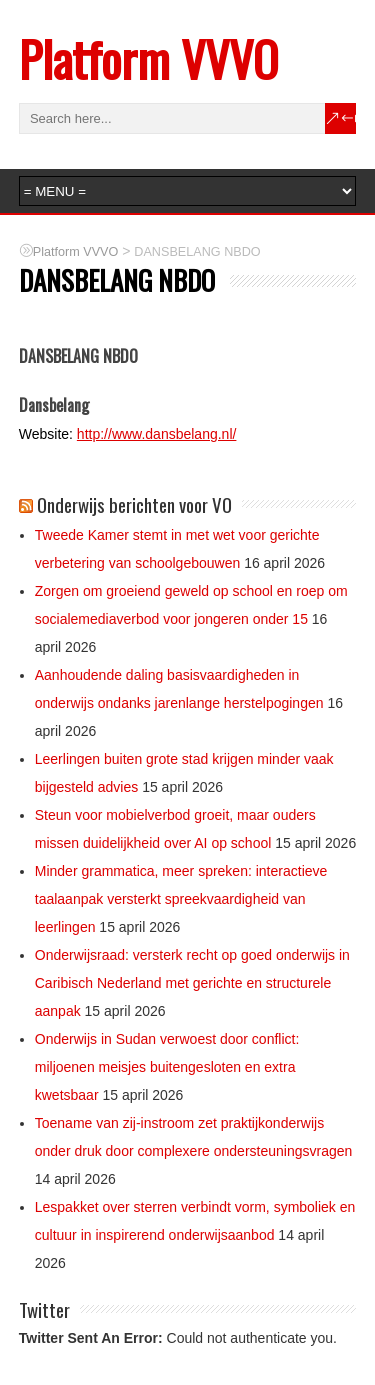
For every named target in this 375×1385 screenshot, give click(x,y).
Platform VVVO (148, 58)
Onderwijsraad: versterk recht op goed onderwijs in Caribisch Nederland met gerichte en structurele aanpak (192, 983)
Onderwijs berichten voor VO (134, 504)
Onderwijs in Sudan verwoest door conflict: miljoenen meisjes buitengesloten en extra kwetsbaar (167, 1067)
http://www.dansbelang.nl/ (157, 434)
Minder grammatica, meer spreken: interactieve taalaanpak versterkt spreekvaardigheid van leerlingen (181, 899)
